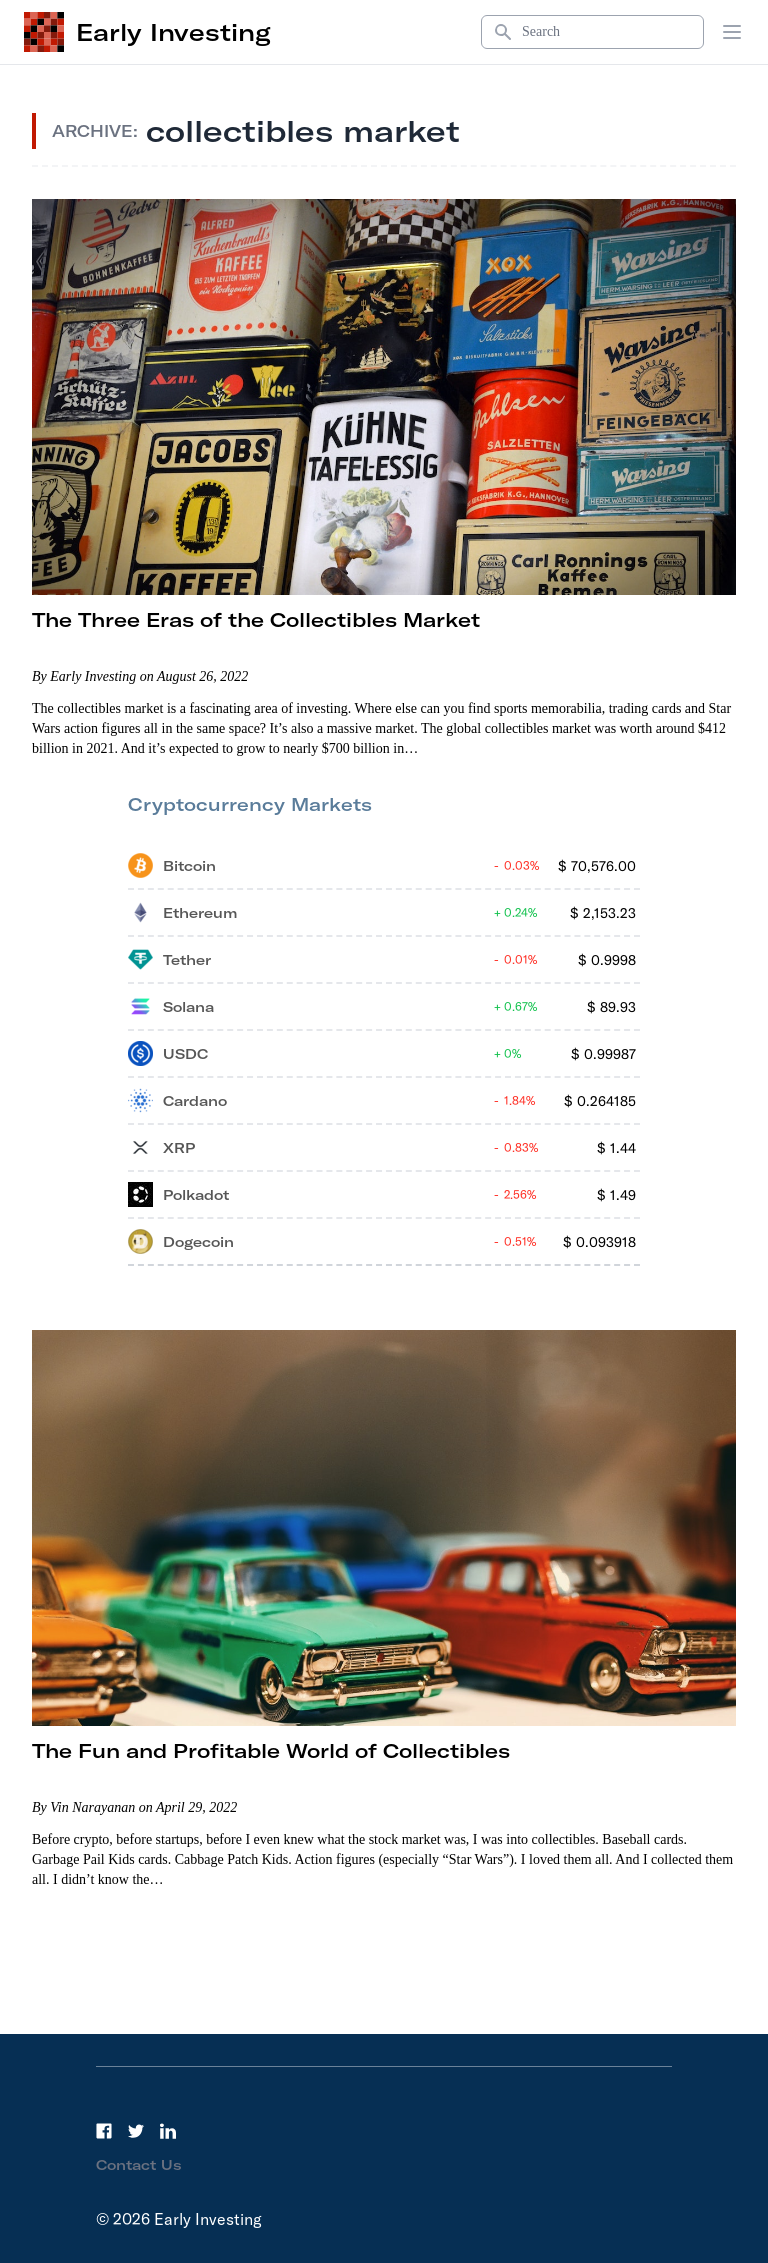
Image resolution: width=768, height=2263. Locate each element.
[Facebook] (104, 2131)
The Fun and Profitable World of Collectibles (271, 1750)
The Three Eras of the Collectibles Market (256, 619)
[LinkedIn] (168, 2131)
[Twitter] (136, 2131)
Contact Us (139, 2165)
